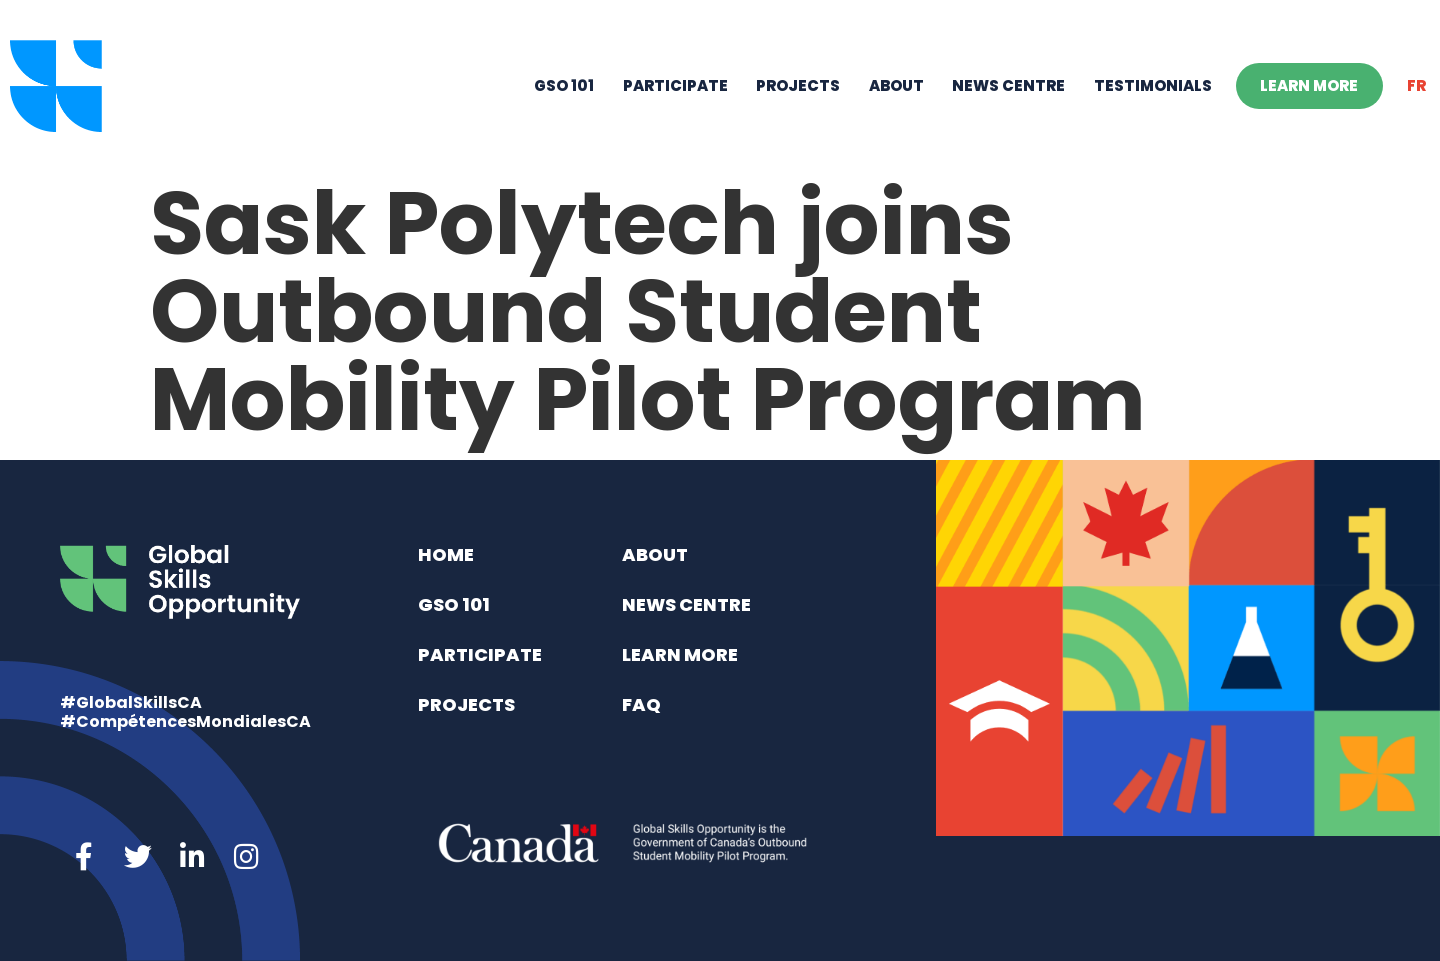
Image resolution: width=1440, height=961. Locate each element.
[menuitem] (1417, 86)
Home (446, 554)
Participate (675, 85)
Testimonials (1153, 85)
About (896, 85)
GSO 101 (564, 85)
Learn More (1309, 85)
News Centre (1008, 85)
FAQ (641, 704)
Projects (798, 85)
